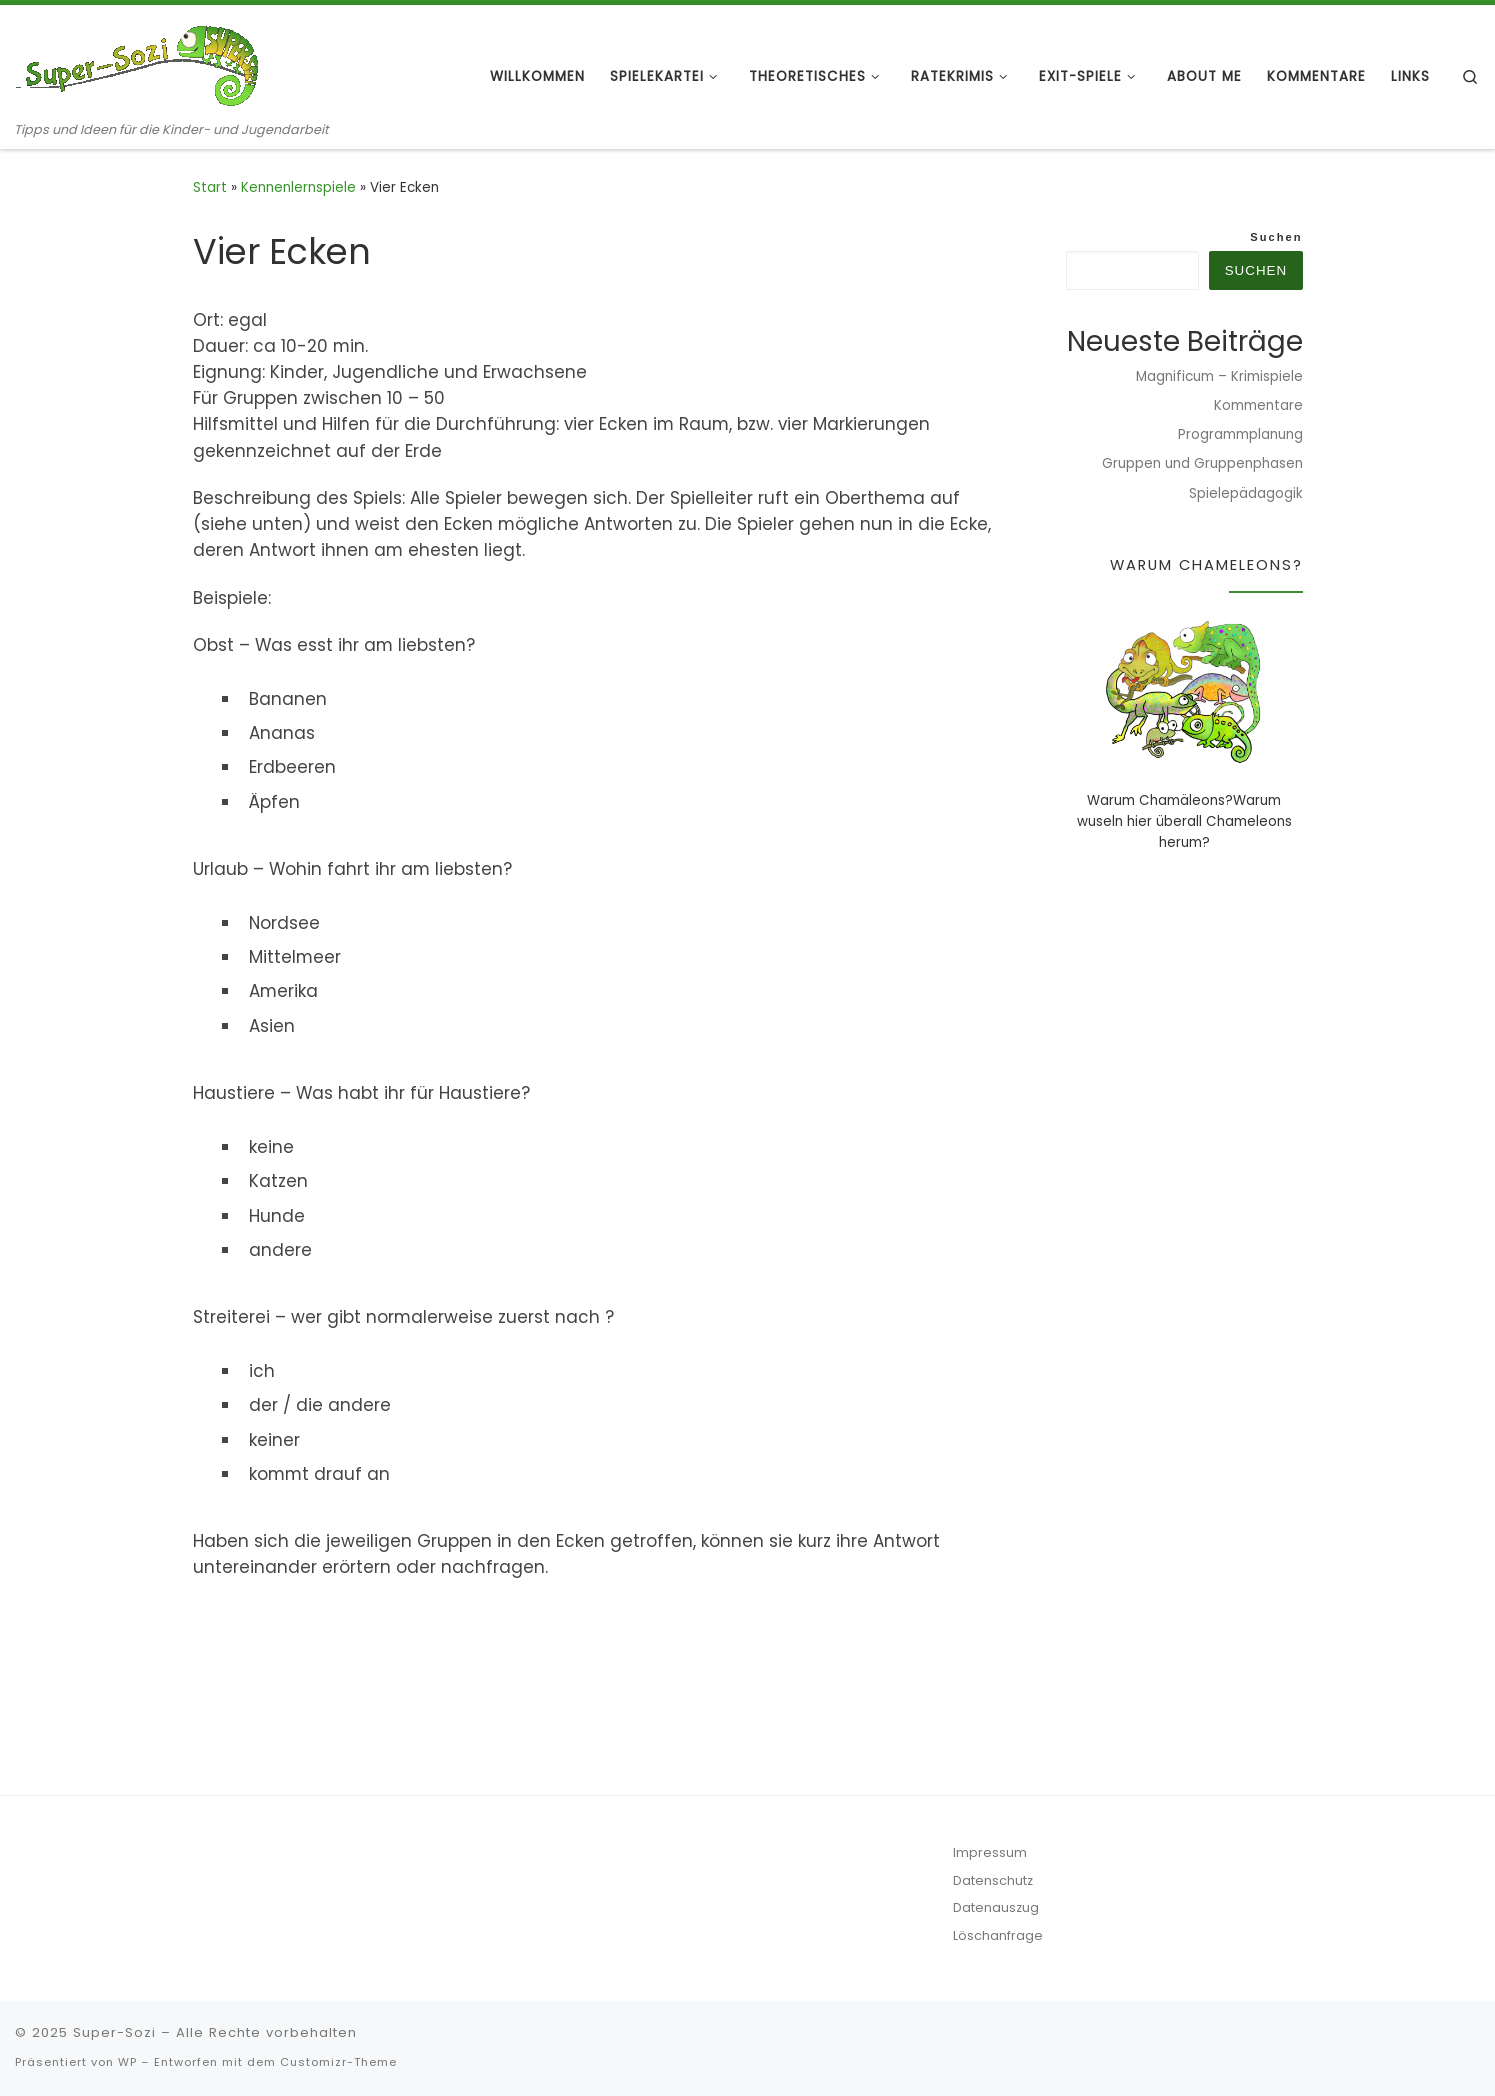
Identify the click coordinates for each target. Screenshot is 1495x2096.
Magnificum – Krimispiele (1219, 376)
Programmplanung (1240, 434)
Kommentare (1258, 405)
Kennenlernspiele (298, 187)
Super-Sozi (114, 2032)
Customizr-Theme (338, 2062)
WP (127, 2062)
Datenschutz (993, 1880)
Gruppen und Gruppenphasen (1202, 463)
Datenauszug (996, 1907)
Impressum (990, 1852)
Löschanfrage (998, 1935)
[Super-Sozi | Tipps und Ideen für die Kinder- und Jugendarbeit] (140, 62)
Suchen (1276, 237)
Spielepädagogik (1246, 493)
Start (210, 187)
